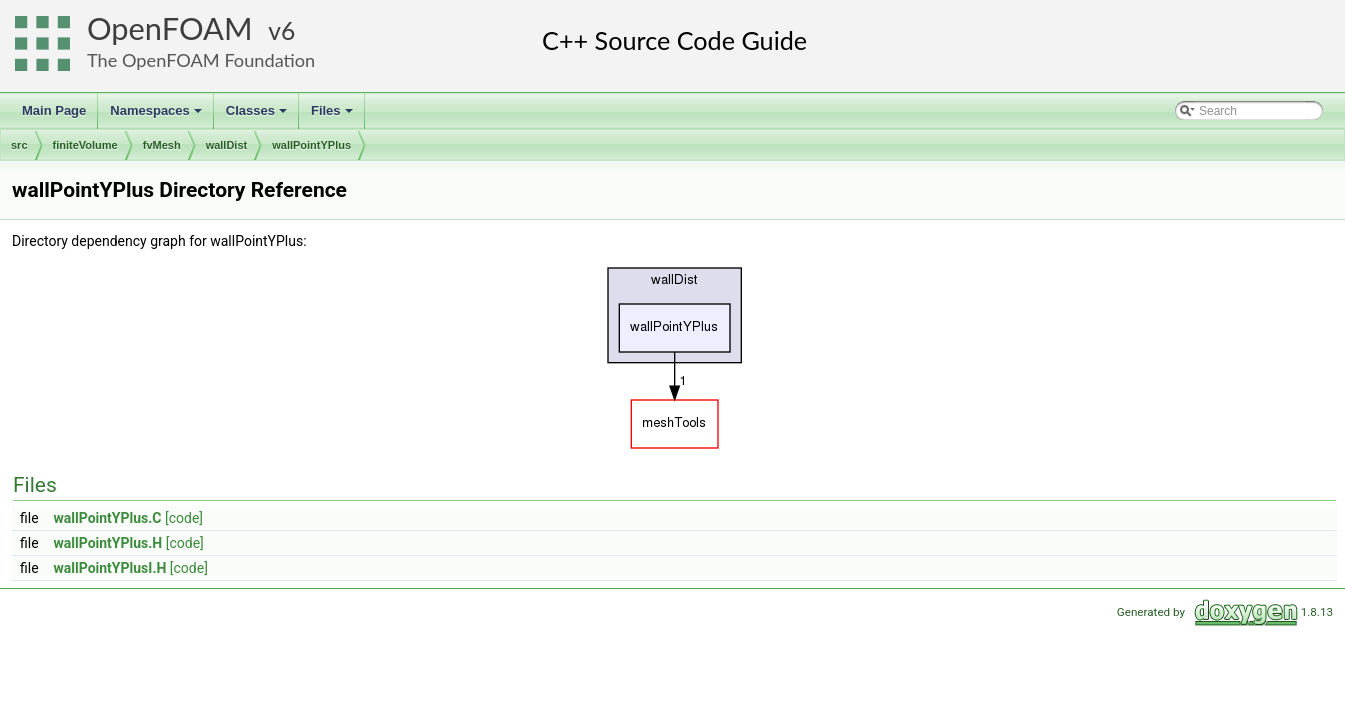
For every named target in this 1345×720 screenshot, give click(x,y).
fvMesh (162, 145)
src (19, 145)
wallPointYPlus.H (108, 543)
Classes (258, 116)
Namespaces (157, 116)
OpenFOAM (170, 28)
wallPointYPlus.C (108, 518)
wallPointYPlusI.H (110, 568)
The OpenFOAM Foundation (201, 60)
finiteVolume (85, 145)
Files (333, 116)
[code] (184, 518)
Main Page (54, 110)
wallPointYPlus (311, 145)
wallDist (227, 145)
